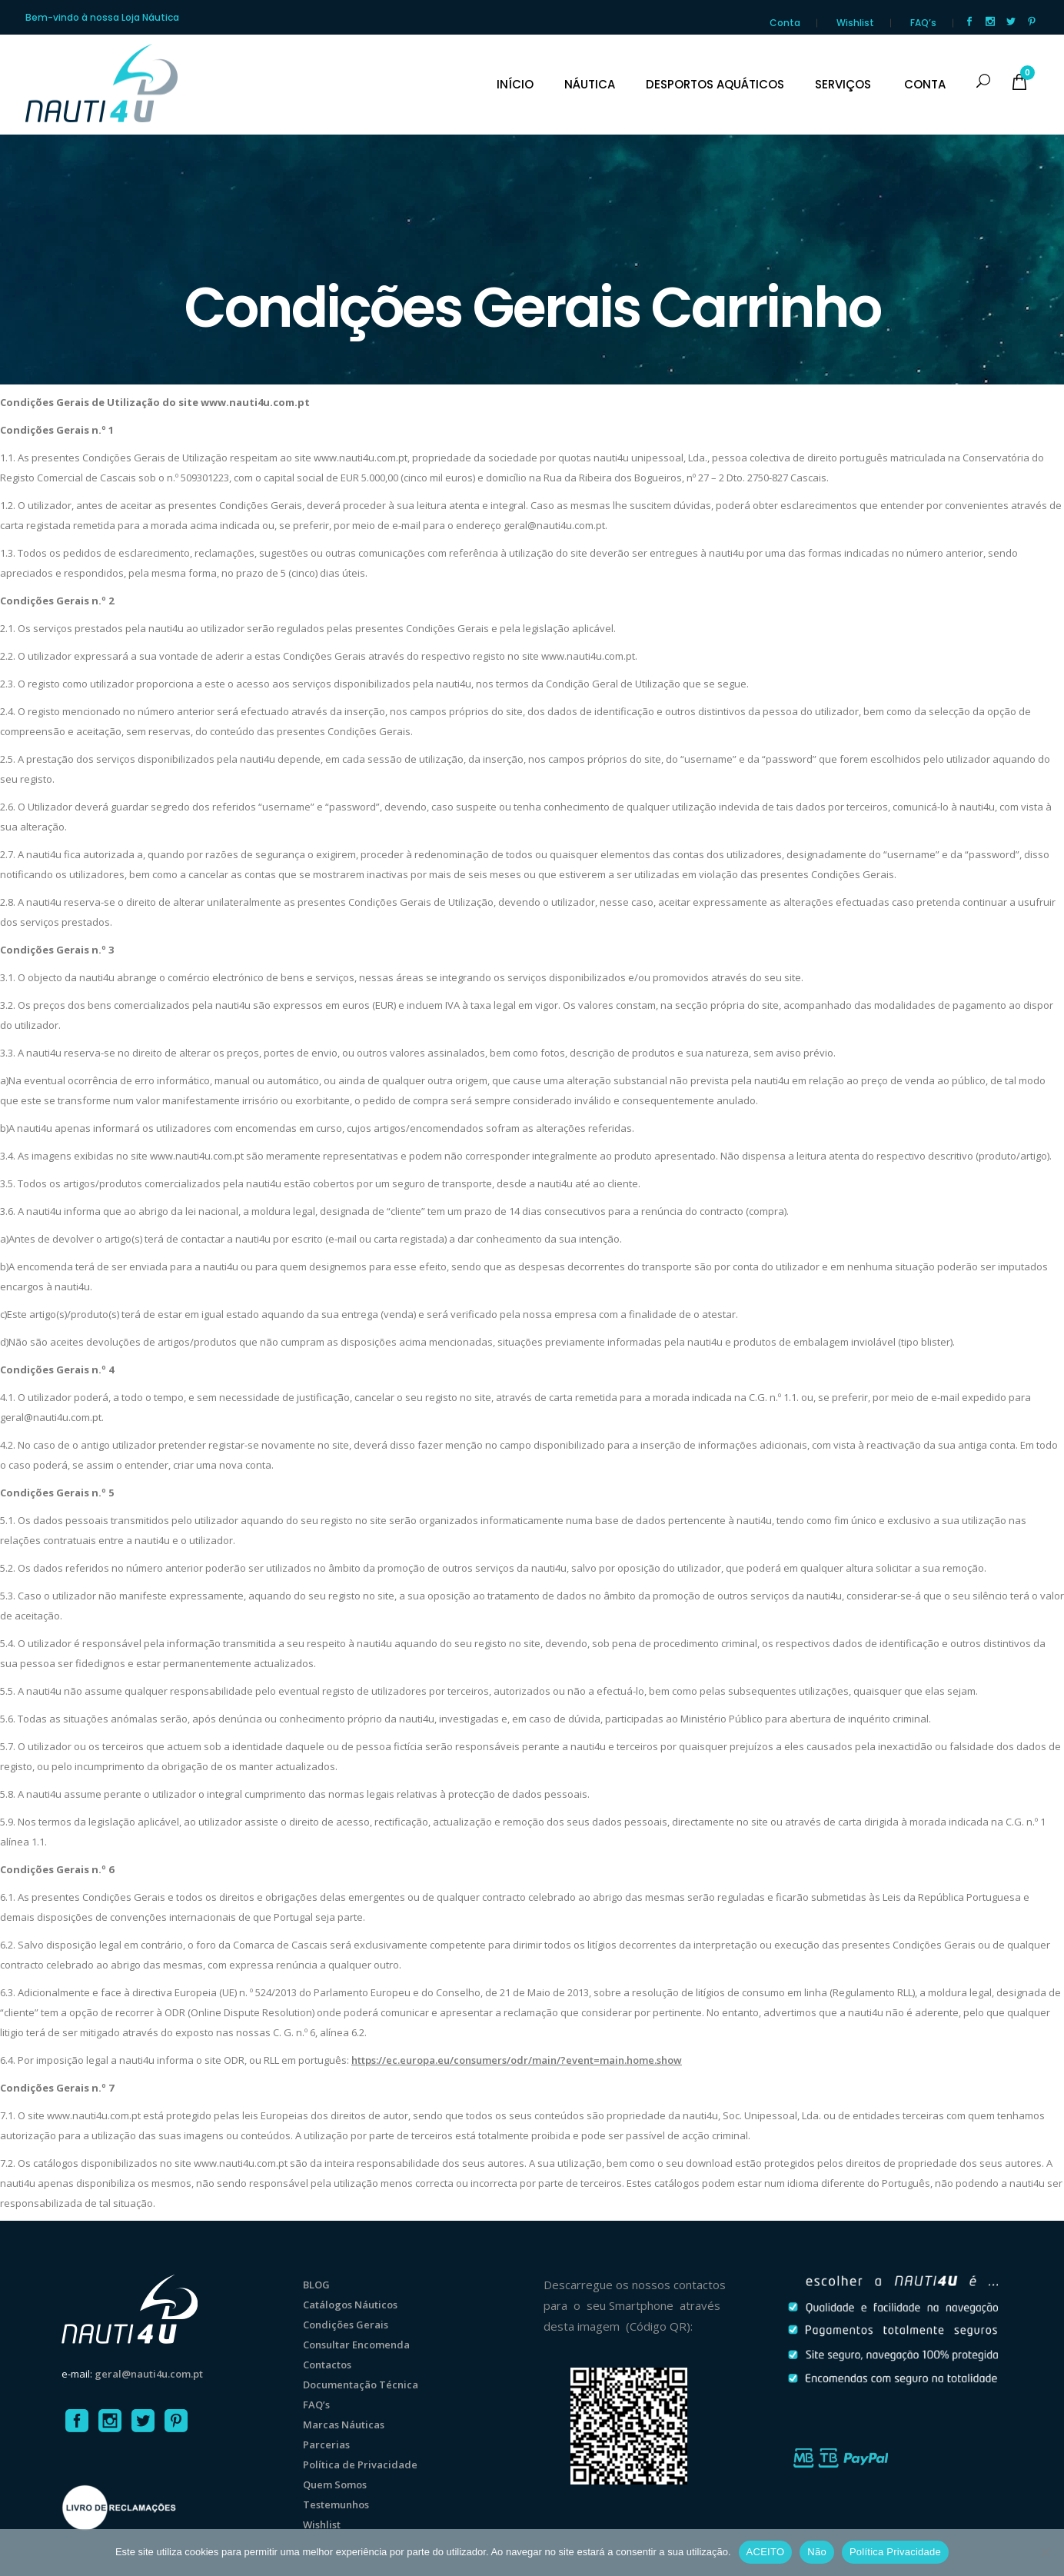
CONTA (925, 85)
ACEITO (765, 2552)
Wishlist (855, 22)
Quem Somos (335, 2484)
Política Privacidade (895, 2552)
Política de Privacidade (360, 2464)
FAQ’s (923, 22)
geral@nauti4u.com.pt (149, 2374)
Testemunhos (336, 2504)
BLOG (316, 2284)
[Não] (1044, 2552)
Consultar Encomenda (356, 2344)
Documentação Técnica (360, 2384)
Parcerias (326, 2444)
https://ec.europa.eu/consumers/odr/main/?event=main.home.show (516, 2060)
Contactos (327, 2364)
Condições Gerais (345, 2324)
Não (816, 2552)
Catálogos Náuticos (350, 2304)
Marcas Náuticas (343, 2424)
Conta (785, 22)
